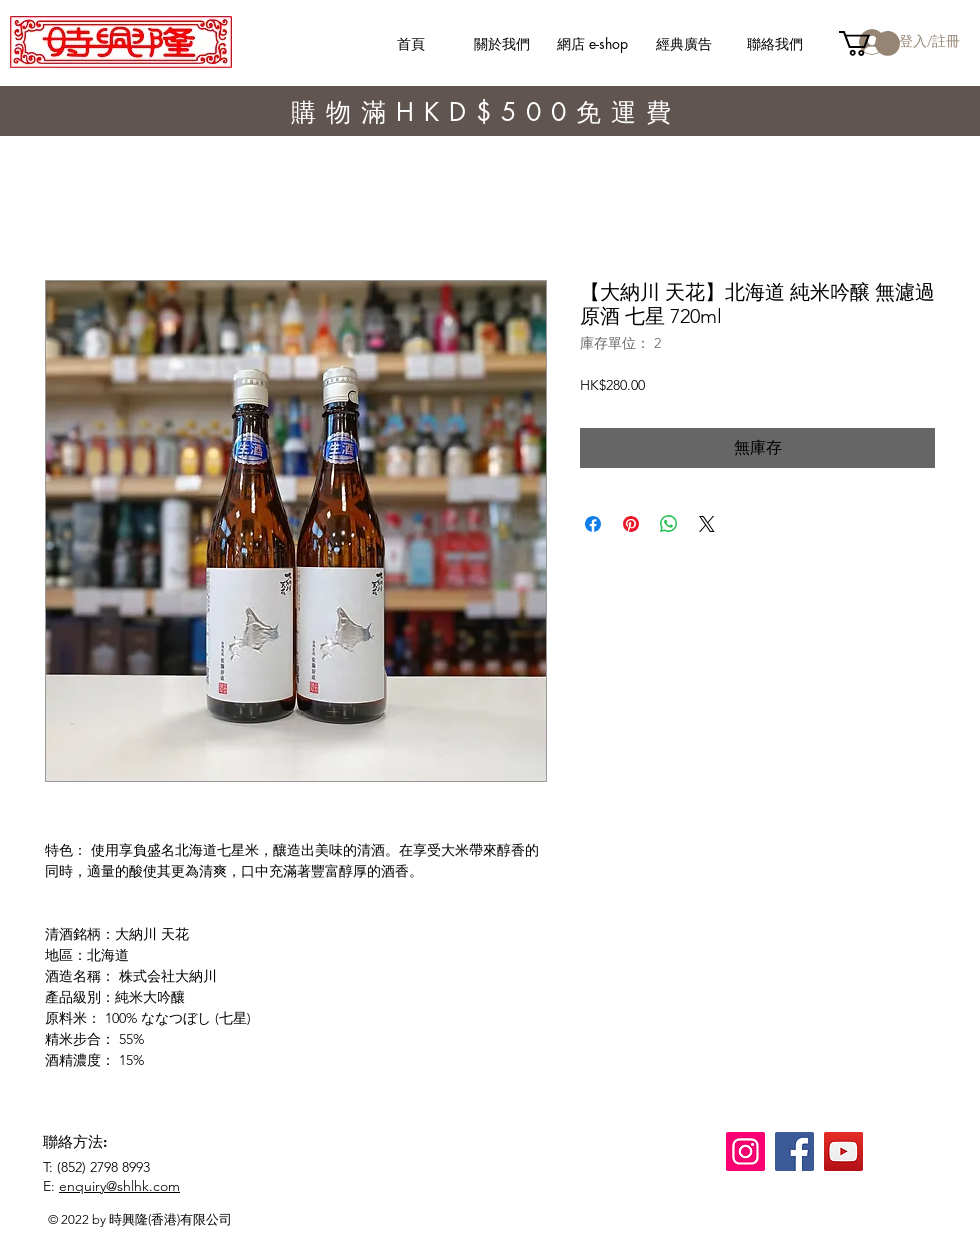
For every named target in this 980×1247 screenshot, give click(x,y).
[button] (869, 43)
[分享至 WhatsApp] (669, 524)
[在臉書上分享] (593, 524)
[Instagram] (745, 1151)
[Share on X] (707, 524)
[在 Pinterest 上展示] (631, 524)
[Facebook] (794, 1151)
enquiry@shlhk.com (119, 1186)
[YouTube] (843, 1151)
